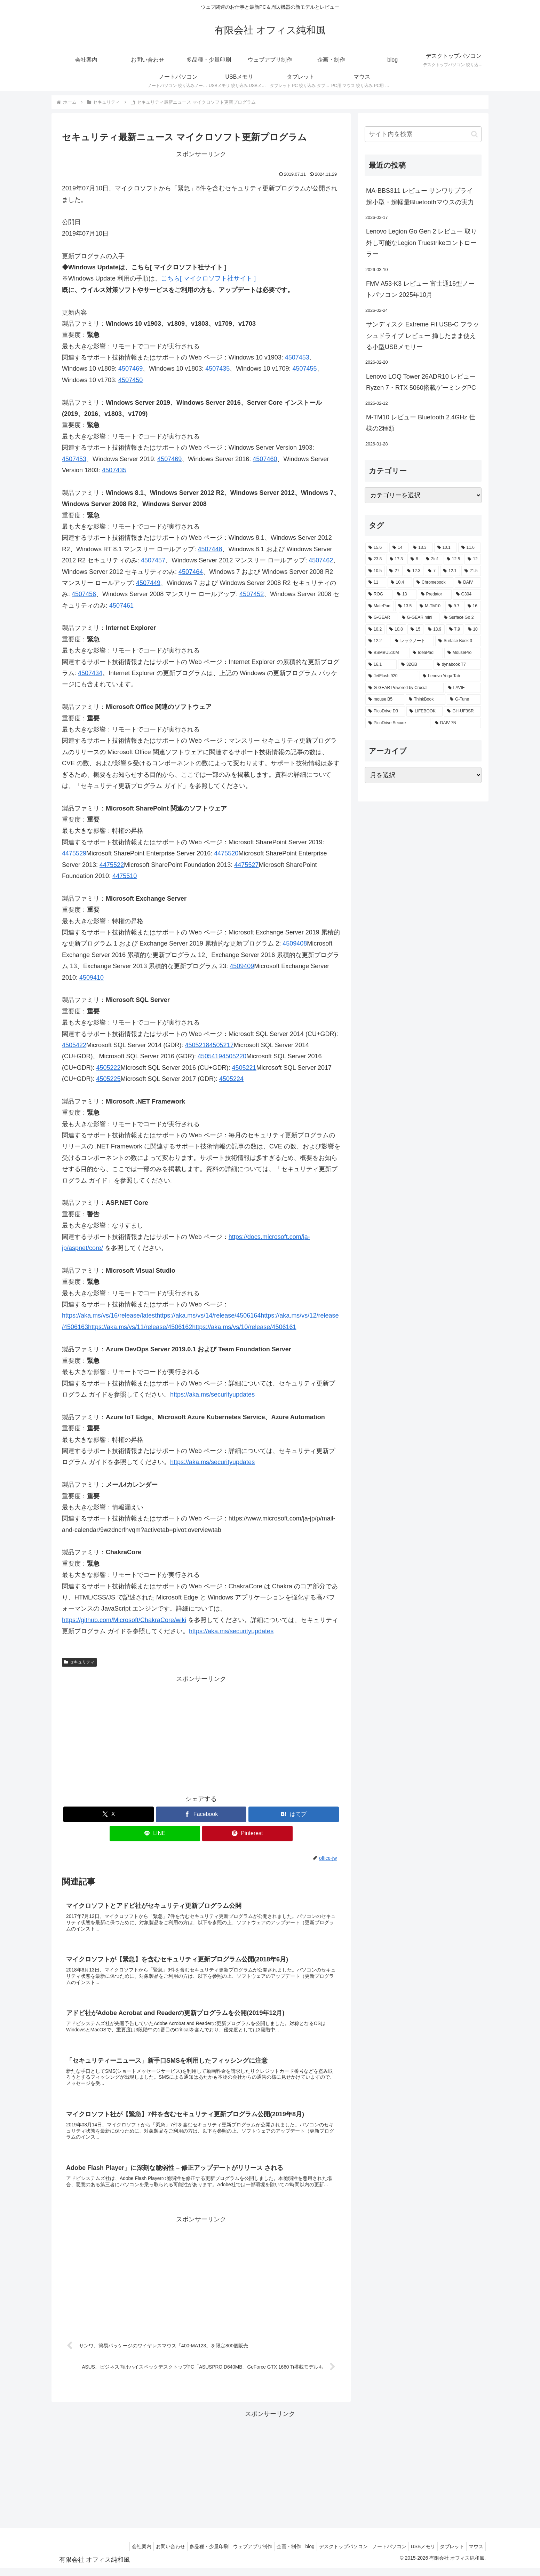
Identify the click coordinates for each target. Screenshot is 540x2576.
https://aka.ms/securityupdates (212, 1394)
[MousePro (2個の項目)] (462, 653)
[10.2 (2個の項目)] (375, 629)
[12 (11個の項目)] (472, 559)
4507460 (265, 459)
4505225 (108, 1078)
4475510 (124, 875)
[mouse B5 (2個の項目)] (384, 699)
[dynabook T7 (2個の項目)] (457, 664)
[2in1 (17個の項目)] (432, 559)
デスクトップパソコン (330, 2554)
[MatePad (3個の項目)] (379, 606)
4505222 (108, 1067)
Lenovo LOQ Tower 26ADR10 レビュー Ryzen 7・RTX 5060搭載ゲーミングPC (421, 382)
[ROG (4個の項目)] (378, 594)
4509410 (91, 977)
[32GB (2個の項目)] (415, 664)
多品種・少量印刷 (185, 2554)
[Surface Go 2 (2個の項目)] (461, 618)
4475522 (112, 864)
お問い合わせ (143, 2554)
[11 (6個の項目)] (375, 582)
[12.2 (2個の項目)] (377, 641)
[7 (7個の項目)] (432, 571)
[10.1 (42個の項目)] (445, 548)
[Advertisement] (201, 1733)
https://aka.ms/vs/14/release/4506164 (209, 1315)
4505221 (244, 1067)
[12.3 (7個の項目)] (413, 571)
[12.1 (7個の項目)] (450, 571)
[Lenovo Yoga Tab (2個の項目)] (450, 676)
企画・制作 (270, 2554)
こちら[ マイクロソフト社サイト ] (208, 278)
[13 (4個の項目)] (405, 594)
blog (294, 2554)
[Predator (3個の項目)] (435, 594)
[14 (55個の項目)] (398, 548)
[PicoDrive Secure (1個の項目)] (397, 723)
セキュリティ (79, 1662)
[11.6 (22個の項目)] (469, 548)
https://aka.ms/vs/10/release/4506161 (244, 1326)
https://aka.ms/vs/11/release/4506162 (140, 1326)
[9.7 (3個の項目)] (454, 606)
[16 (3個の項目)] (472, 606)
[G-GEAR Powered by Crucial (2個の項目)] (404, 688)
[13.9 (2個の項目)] (434, 629)
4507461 (121, 605)
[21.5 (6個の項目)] (471, 571)
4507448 (210, 549)
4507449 (148, 582)
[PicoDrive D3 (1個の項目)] (385, 711)
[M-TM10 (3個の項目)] (430, 606)
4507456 (84, 594)
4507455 (304, 368)
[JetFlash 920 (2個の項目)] (391, 676)
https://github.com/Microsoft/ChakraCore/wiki (124, 1620)
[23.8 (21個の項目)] (375, 559)
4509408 (295, 943)
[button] (474, 134)
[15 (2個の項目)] (415, 629)
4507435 (217, 368)
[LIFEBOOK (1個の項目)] (424, 711)
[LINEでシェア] (155, 1833)
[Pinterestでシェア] (247, 1833)
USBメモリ (416, 2554)
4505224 (231, 1078)
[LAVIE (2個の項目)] (463, 688)
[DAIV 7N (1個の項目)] (456, 723)
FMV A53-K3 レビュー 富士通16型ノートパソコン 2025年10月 (420, 289)
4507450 (130, 380)
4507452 (251, 594)
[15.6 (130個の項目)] (376, 548)
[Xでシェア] (108, 1814)
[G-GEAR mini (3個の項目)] (419, 618)
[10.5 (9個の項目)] (375, 571)
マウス (474, 2554)
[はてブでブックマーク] (293, 1814)
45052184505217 (209, 1045)
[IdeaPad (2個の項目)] (426, 653)
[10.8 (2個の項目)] (396, 629)
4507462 (321, 560)
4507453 (297, 357)
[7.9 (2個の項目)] (454, 629)
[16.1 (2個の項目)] (381, 664)
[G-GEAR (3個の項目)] (381, 618)
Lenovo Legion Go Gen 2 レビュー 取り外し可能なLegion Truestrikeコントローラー (421, 243)
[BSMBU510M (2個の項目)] (386, 653)
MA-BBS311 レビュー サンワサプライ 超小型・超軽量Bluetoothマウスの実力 (420, 196)
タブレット (448, 2554)
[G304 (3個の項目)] (467, 594)
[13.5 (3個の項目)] (405, 606)
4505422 (74, 1045)
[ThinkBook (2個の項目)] (425, 699)
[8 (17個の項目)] (414, 559)
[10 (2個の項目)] (473, 629)
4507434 (90, 673)
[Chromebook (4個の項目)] (433, 582)
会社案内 (112, 2554)
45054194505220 (222, 1056)
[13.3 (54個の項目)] (421, 548)
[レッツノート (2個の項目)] (413, 641)
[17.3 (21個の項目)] (396, 559)
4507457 (153, 560)
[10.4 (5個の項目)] (400, 582)
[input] (423, 134)
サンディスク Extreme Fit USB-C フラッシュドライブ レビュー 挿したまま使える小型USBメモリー (422, 335)
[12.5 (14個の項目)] (453, 559)
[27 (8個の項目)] (394, 571)
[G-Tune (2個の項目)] (464, 699)
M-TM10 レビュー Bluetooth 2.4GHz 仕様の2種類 (420, 423)
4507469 (130, 368)
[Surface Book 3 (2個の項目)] (458, 641)
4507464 (190, 571)
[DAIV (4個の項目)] (468, 582)
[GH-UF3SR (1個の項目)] (462, 711)
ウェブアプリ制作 (231, 2554)
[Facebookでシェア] (201, 1814)
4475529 (74, 853)
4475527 (246, 864)
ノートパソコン (379, 2554)
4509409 (242, 966)
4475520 (226, 853)
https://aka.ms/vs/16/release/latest (109, 1315)
